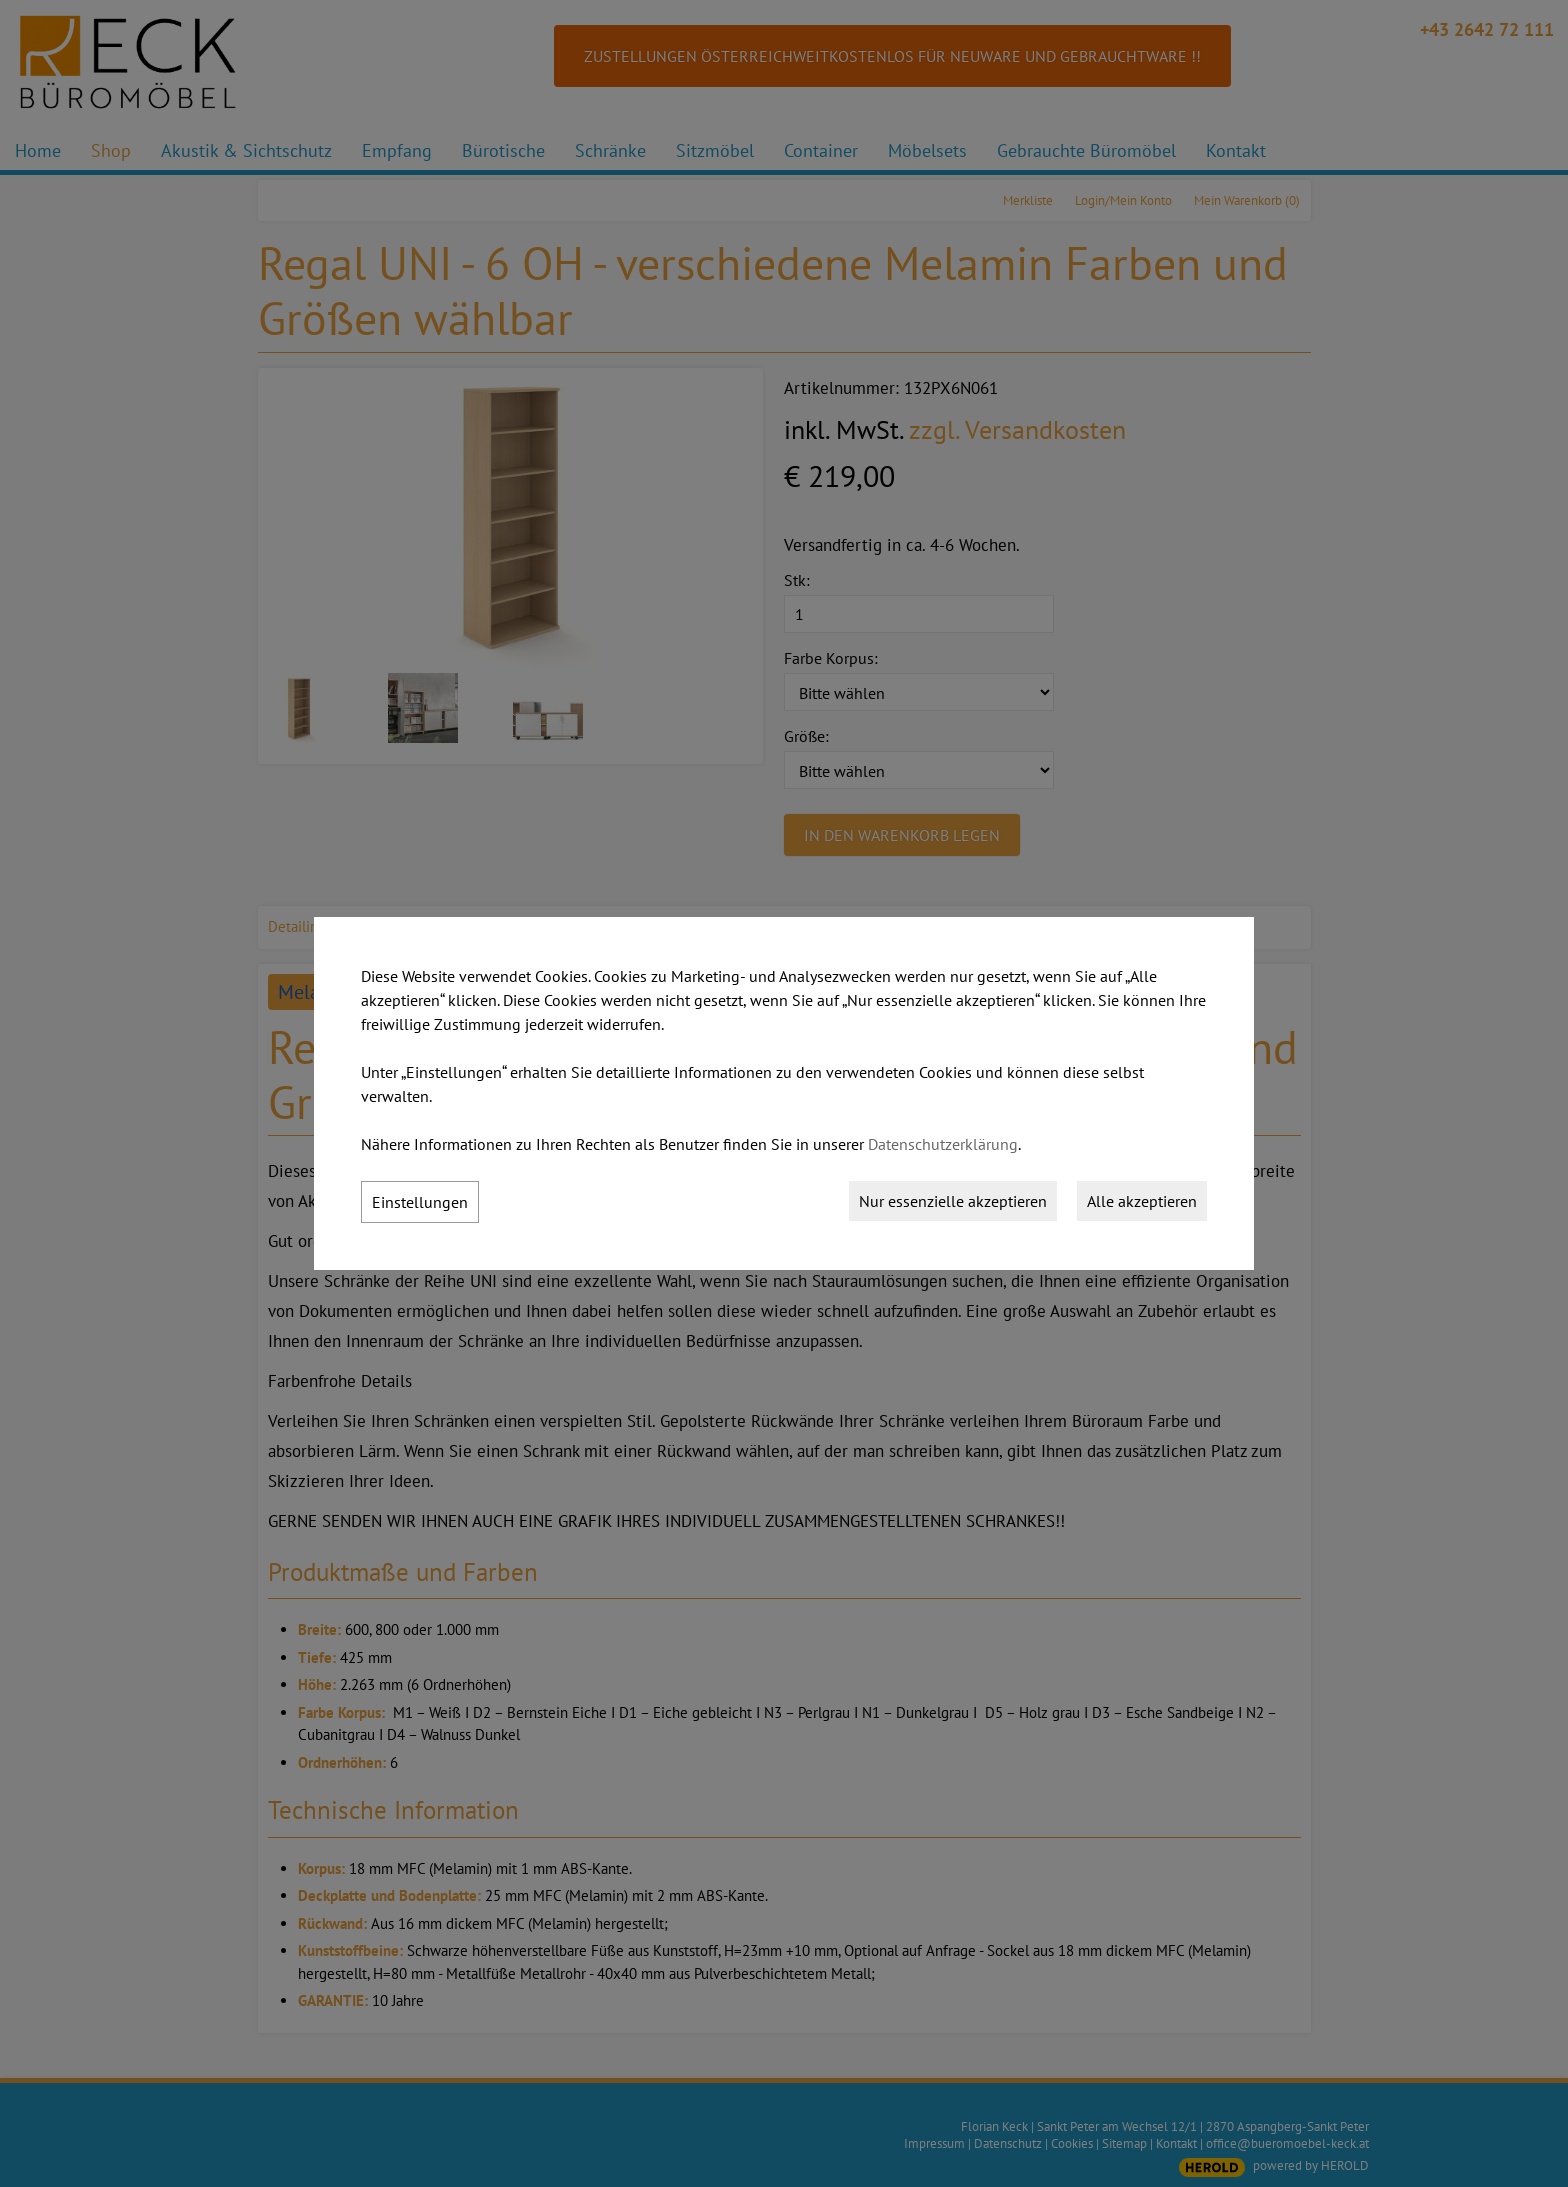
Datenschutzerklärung (943, 1144)
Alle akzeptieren (1142, 1201)
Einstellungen (420, 1202)
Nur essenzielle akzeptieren (953, 1201)
